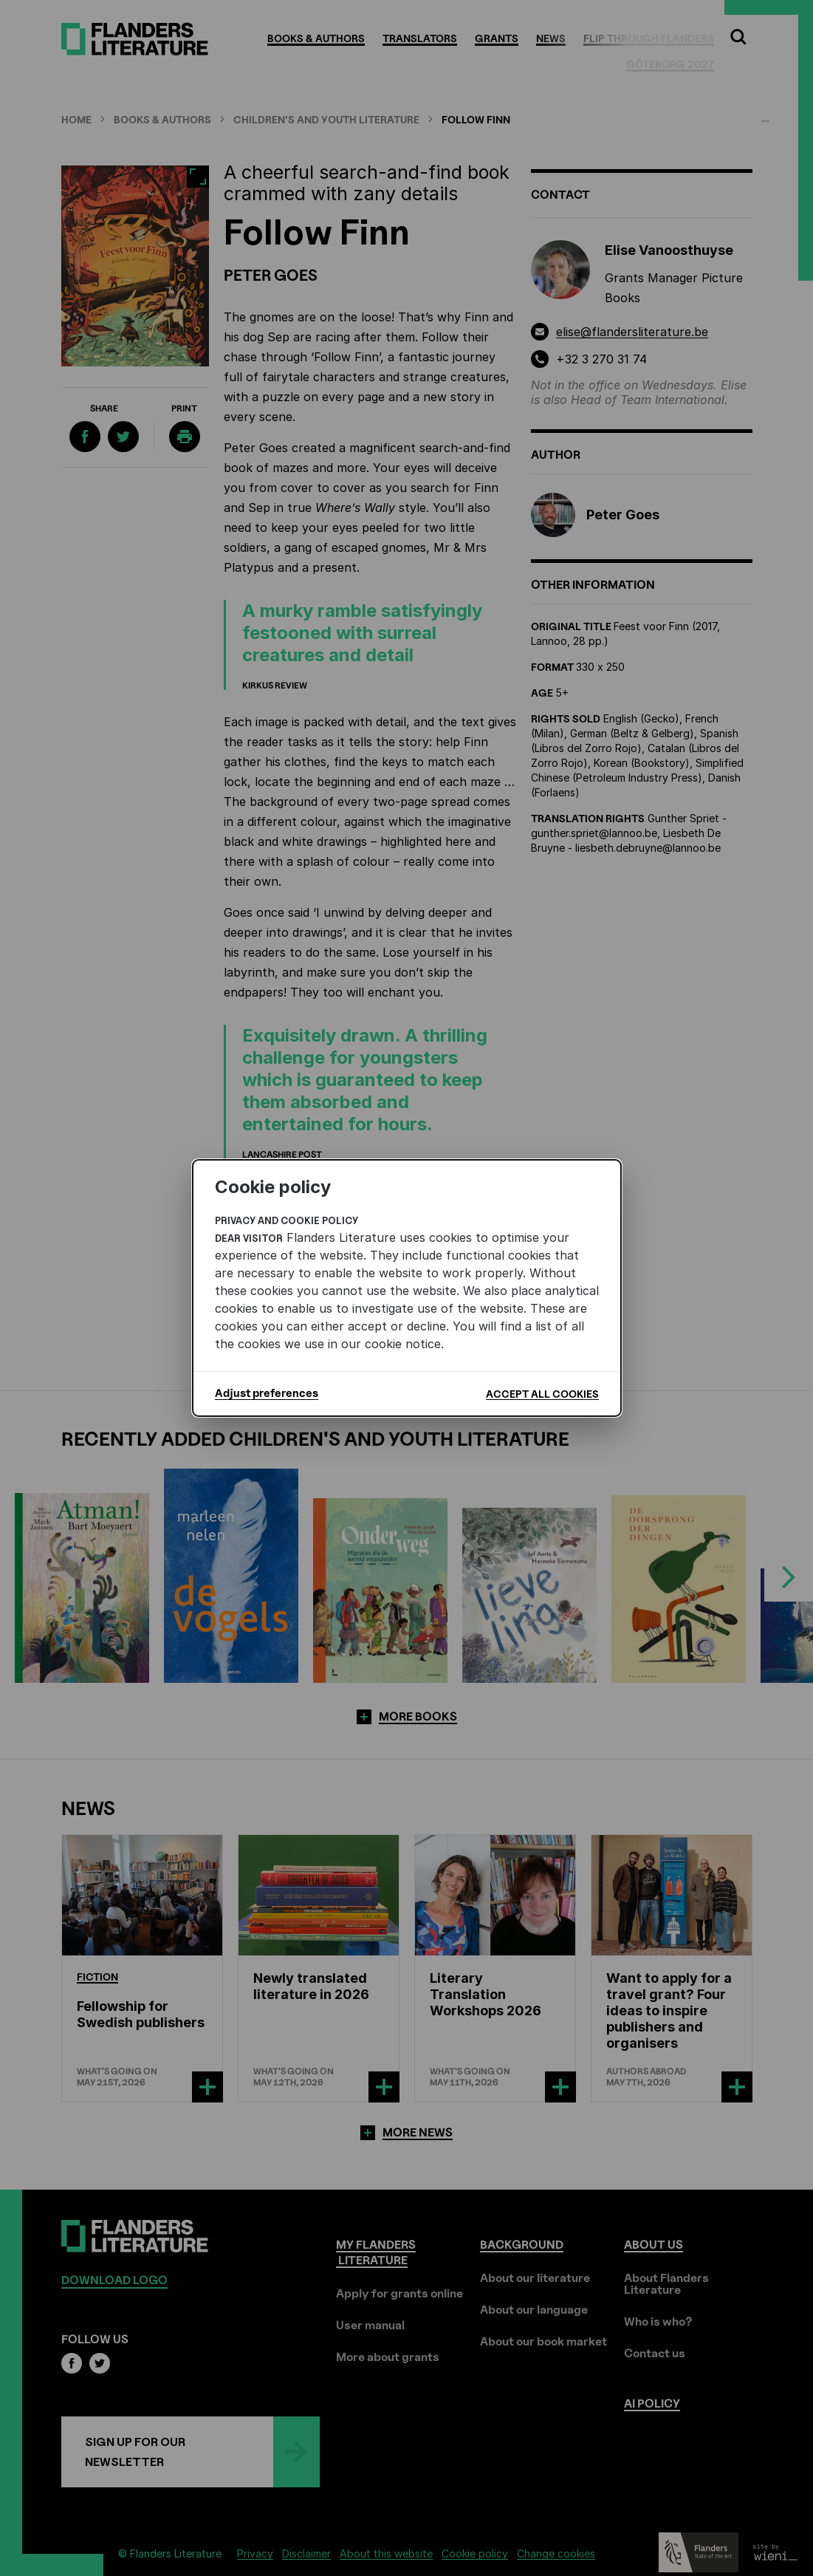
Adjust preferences (266, 1393)
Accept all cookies (542, 1393)
